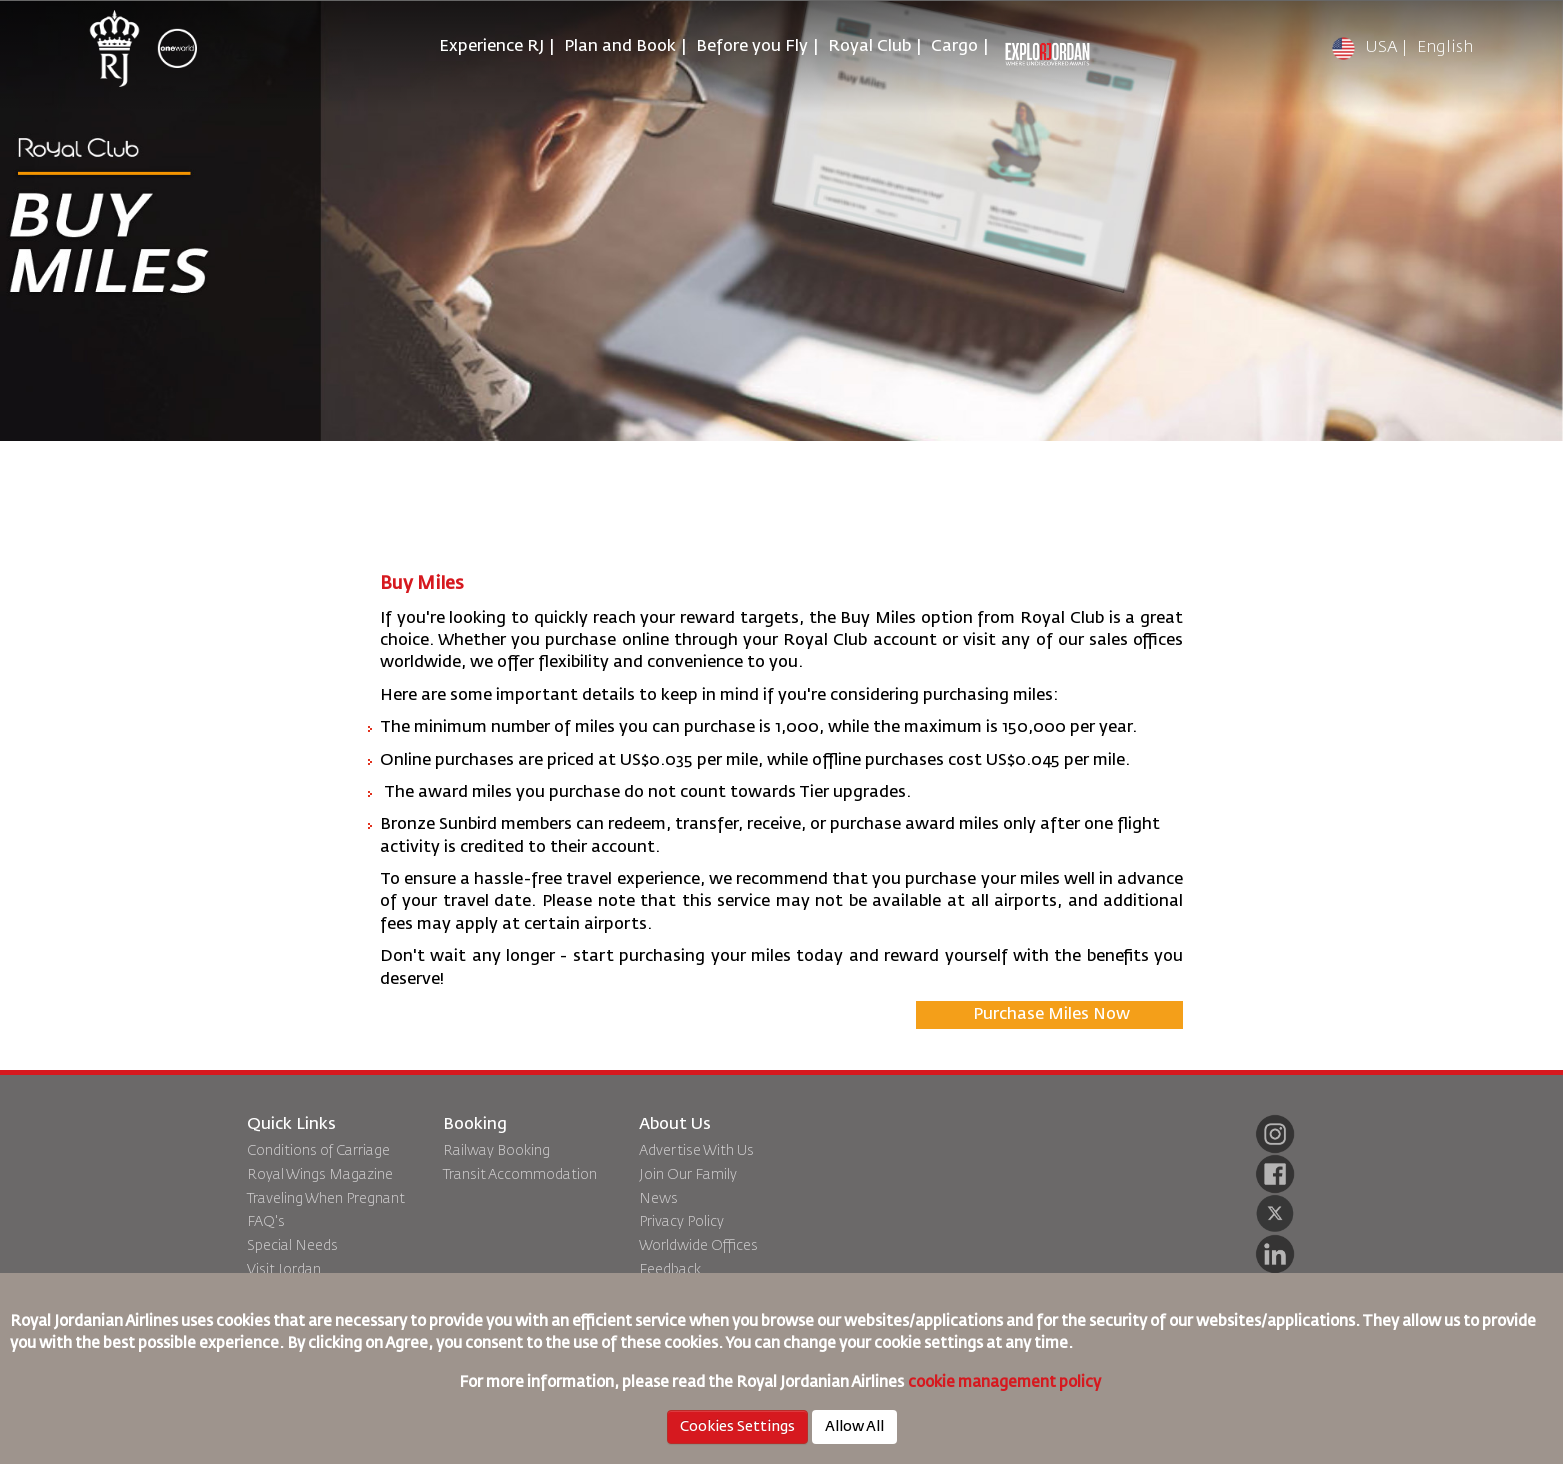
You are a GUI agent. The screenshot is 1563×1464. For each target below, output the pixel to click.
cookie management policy (1006, 1382)
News (658, 1199)
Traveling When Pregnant (326, 1199)
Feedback (670, 1270)
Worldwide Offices (698, 1246)
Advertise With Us (696, 1151)
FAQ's (266, 1222)
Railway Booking (496, 1151)
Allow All (854, 1427)
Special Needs (292, 1246)
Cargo (954, 47)
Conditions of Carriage (318, 1151)
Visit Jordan (284, 1270)
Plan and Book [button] (620, 47)
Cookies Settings (737, 1427)
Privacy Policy (681, 1222)
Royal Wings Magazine (320, 1175)
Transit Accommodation (520, 1175)
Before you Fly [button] (752, 47)
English (1445, 48)
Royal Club (869, 47)
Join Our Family (688, 1175)
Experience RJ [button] (491, 47)
